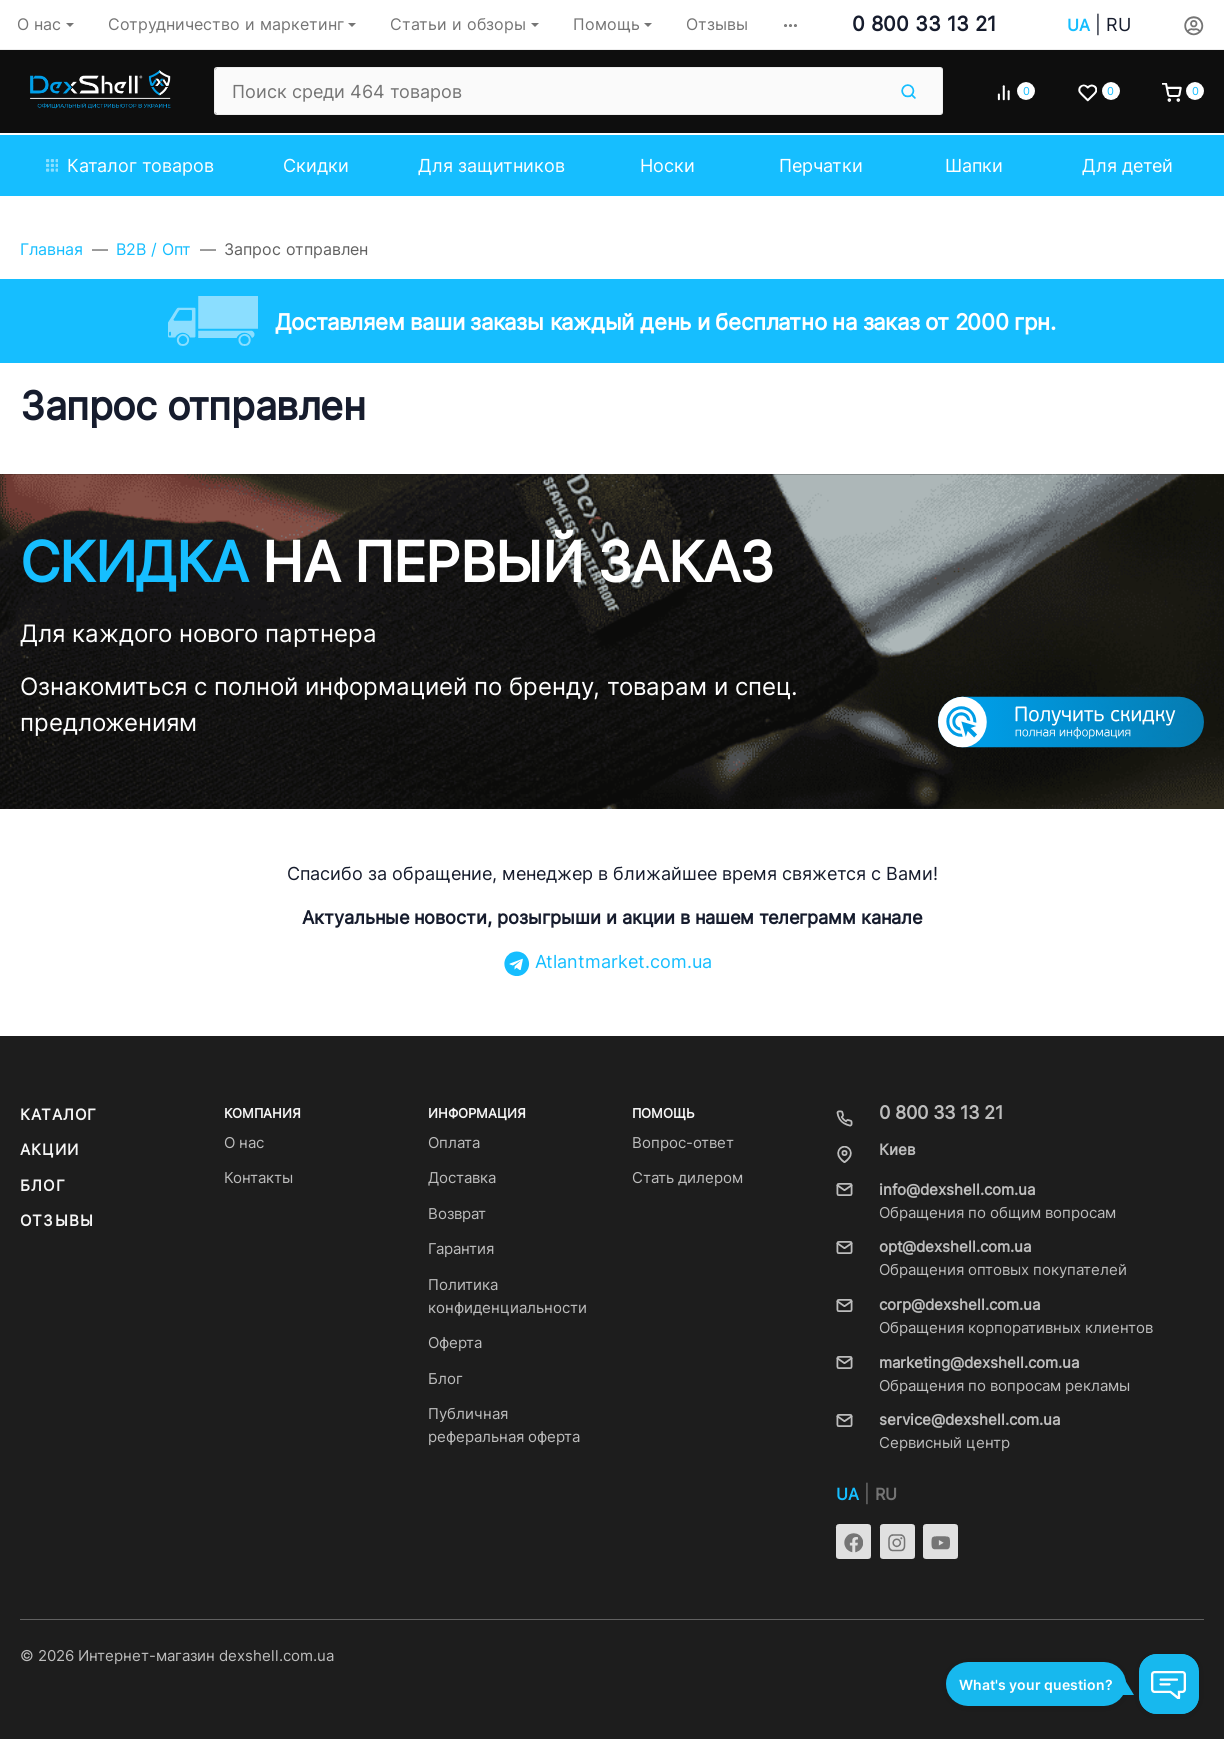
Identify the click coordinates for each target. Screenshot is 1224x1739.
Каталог (58, 1115)
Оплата (454, 1143)
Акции (49, 1150)
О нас (244, 1143)
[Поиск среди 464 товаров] (549, 91)
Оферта (455, 1343)
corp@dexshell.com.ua (959, 1305)
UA (1078, 25)
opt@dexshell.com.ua (955, 1247)
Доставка (462, 1178)
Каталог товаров (130, 165)
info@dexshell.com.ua (957, 1190)
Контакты (258, 1178)
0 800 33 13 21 (924, 23)
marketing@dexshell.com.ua (979, 1363)
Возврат (457, 1214)
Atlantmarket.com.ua (608, 961)
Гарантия (461, 1249)
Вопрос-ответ (683, 1143)
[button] (790, 24)
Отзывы (57, 1221)
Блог (43, 1186)
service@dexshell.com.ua (969, 1420)
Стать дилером (687, 1178)
